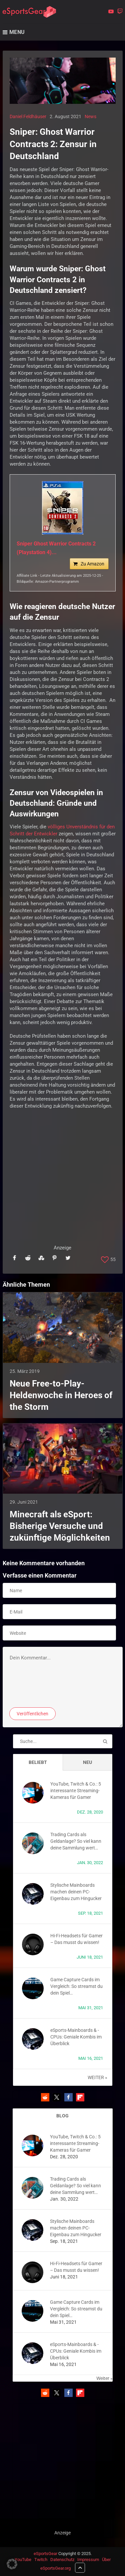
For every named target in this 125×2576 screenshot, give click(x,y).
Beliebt (38, 1762)
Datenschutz (62, 2559)
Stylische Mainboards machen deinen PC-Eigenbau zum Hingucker (76, 1891)
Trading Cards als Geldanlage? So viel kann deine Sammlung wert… (75, 1841)
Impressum (88, 2559)
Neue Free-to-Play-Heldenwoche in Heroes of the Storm (61, 1395)
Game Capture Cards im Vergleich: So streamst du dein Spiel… (76, 1986)
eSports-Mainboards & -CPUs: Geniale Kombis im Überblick (76, 2037)
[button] (45, 2097)
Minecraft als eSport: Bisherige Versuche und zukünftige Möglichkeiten (60, 1526)
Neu (87, 1762)
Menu (17, 32)
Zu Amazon (92, 563)
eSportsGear (45, 2553)
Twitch (40, 2559)
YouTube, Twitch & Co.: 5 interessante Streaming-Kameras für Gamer (75, 1790)
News (90, 116)
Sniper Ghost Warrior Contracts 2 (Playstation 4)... (56, 547)
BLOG (62, 2115)
